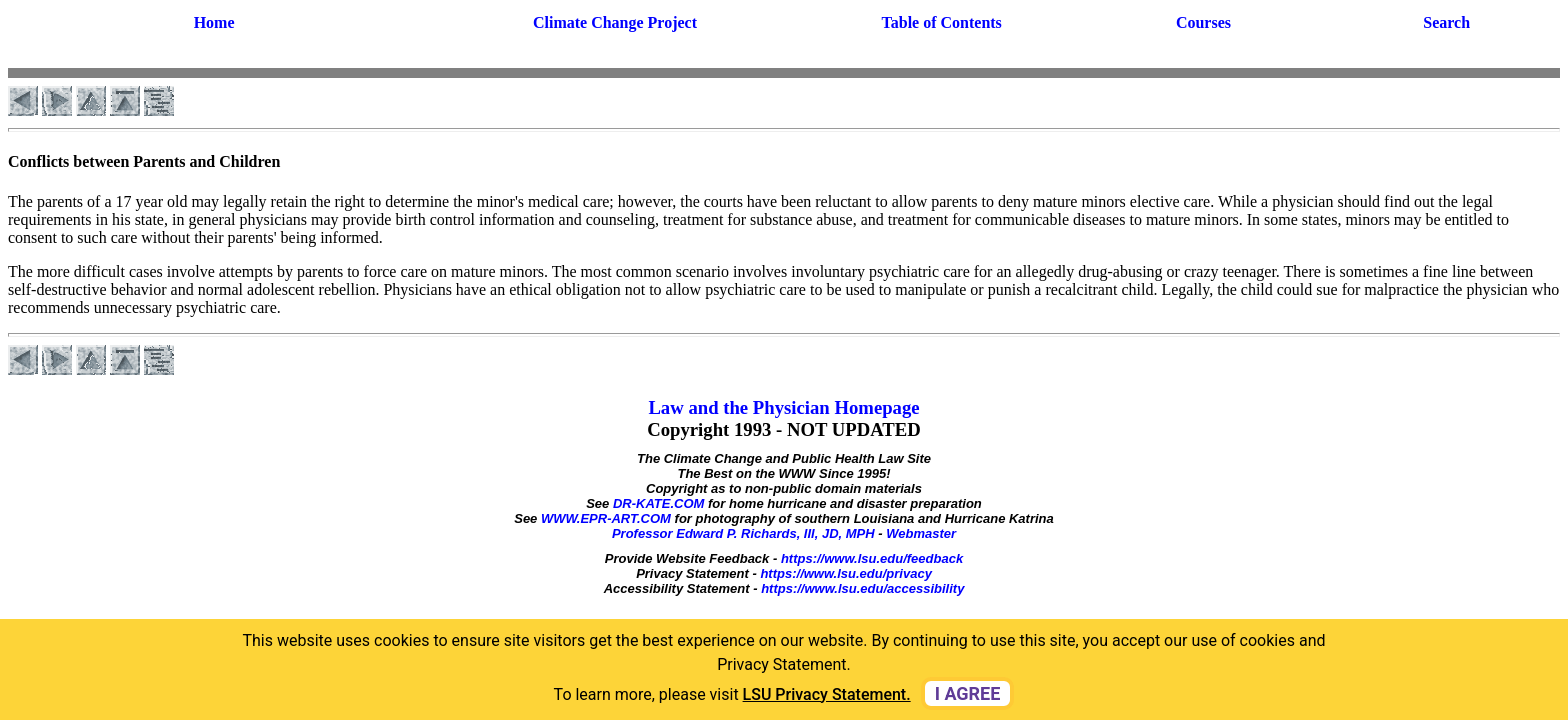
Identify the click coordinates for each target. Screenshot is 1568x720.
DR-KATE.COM (658, 503)
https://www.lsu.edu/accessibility (862, 588)
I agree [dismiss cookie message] (968, 693)
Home (214, 22)
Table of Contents (942, 22)
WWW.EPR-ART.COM (606, 518)
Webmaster (921, 533)
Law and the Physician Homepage (783, 407)
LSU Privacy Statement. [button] (827, 694)
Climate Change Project (615, 22)
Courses (1203, 22)
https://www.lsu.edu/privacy (845, 573)
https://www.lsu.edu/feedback (872, 558)
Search (1446, 22)
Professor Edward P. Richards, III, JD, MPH (743, 533)
